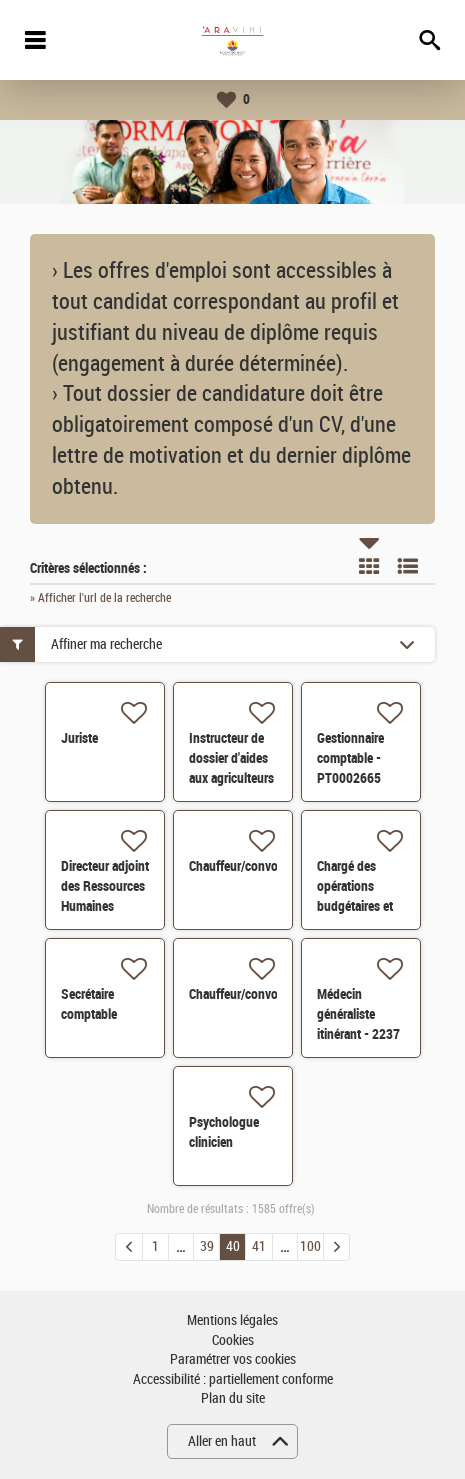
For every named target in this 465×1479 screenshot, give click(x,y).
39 (207, 1246)
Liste (408, 566)
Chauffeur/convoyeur (245, 866)
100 (310, 1246)
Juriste (79, 738)
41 (259, 1246)
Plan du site (233, 1398)
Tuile (369, 566)
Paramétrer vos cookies (233, 1359)
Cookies (233, 1340)
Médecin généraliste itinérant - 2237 (358, 1014)
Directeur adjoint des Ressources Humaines (105, 886)
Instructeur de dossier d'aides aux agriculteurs (231, 758)
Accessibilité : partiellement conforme (233, 1379)
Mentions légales (232, 1320)
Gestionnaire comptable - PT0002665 (350, 758)
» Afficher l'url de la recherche (100, 598)
